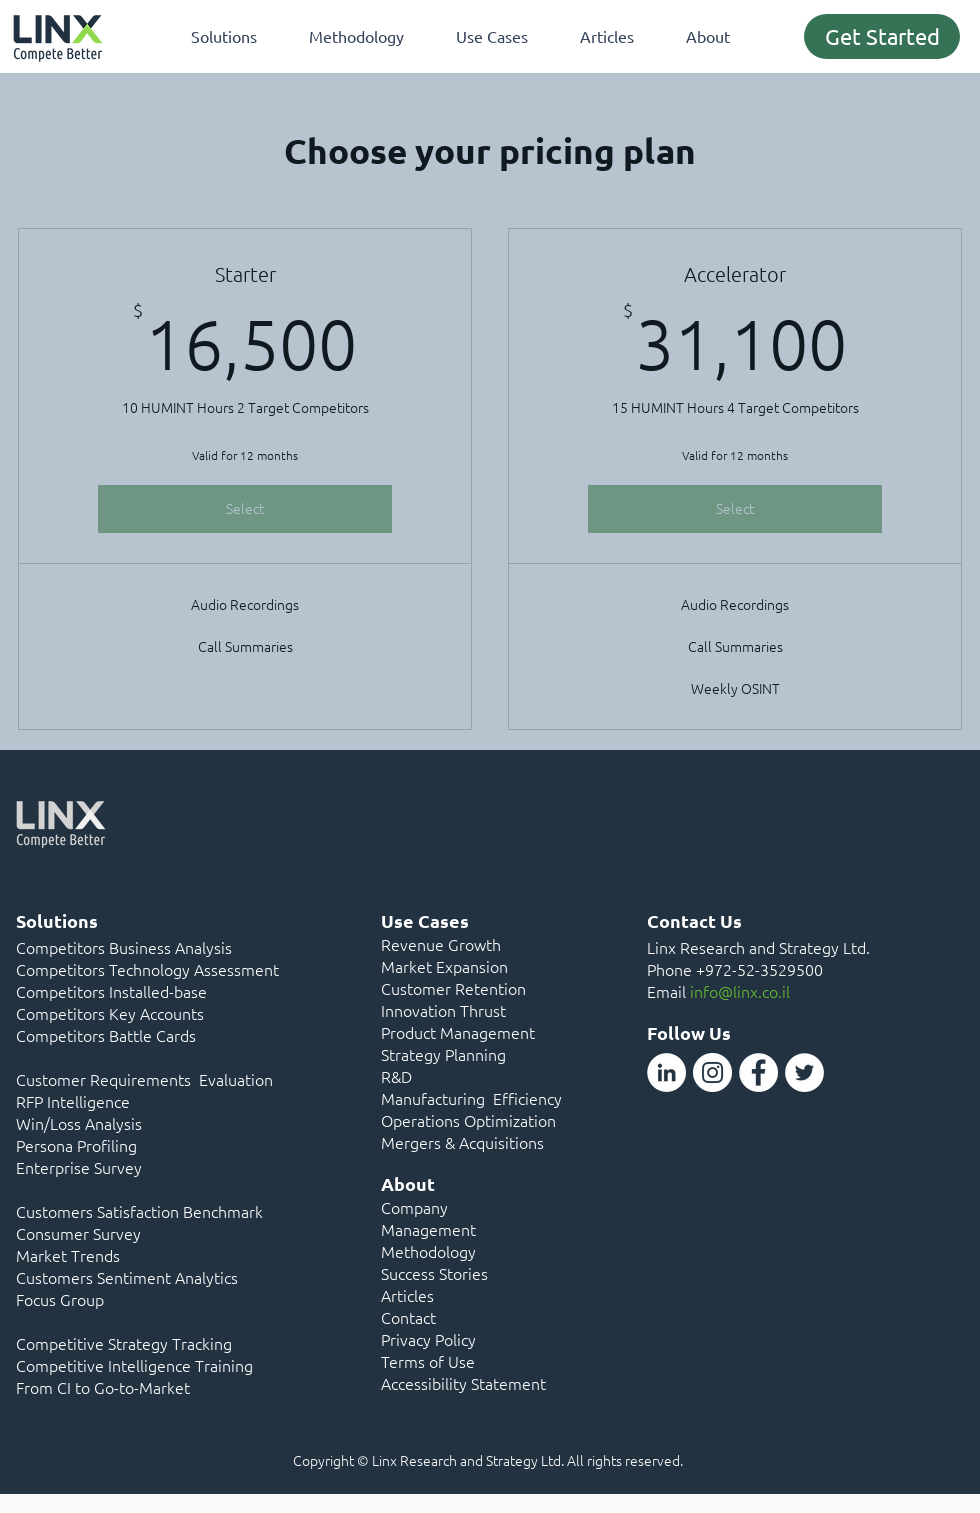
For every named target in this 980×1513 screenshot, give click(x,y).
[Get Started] (882, 36)
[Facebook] (758, 1072)
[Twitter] (804, 1072)
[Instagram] (712, 1072)
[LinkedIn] (666, 1072)
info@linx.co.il (740, 991)
